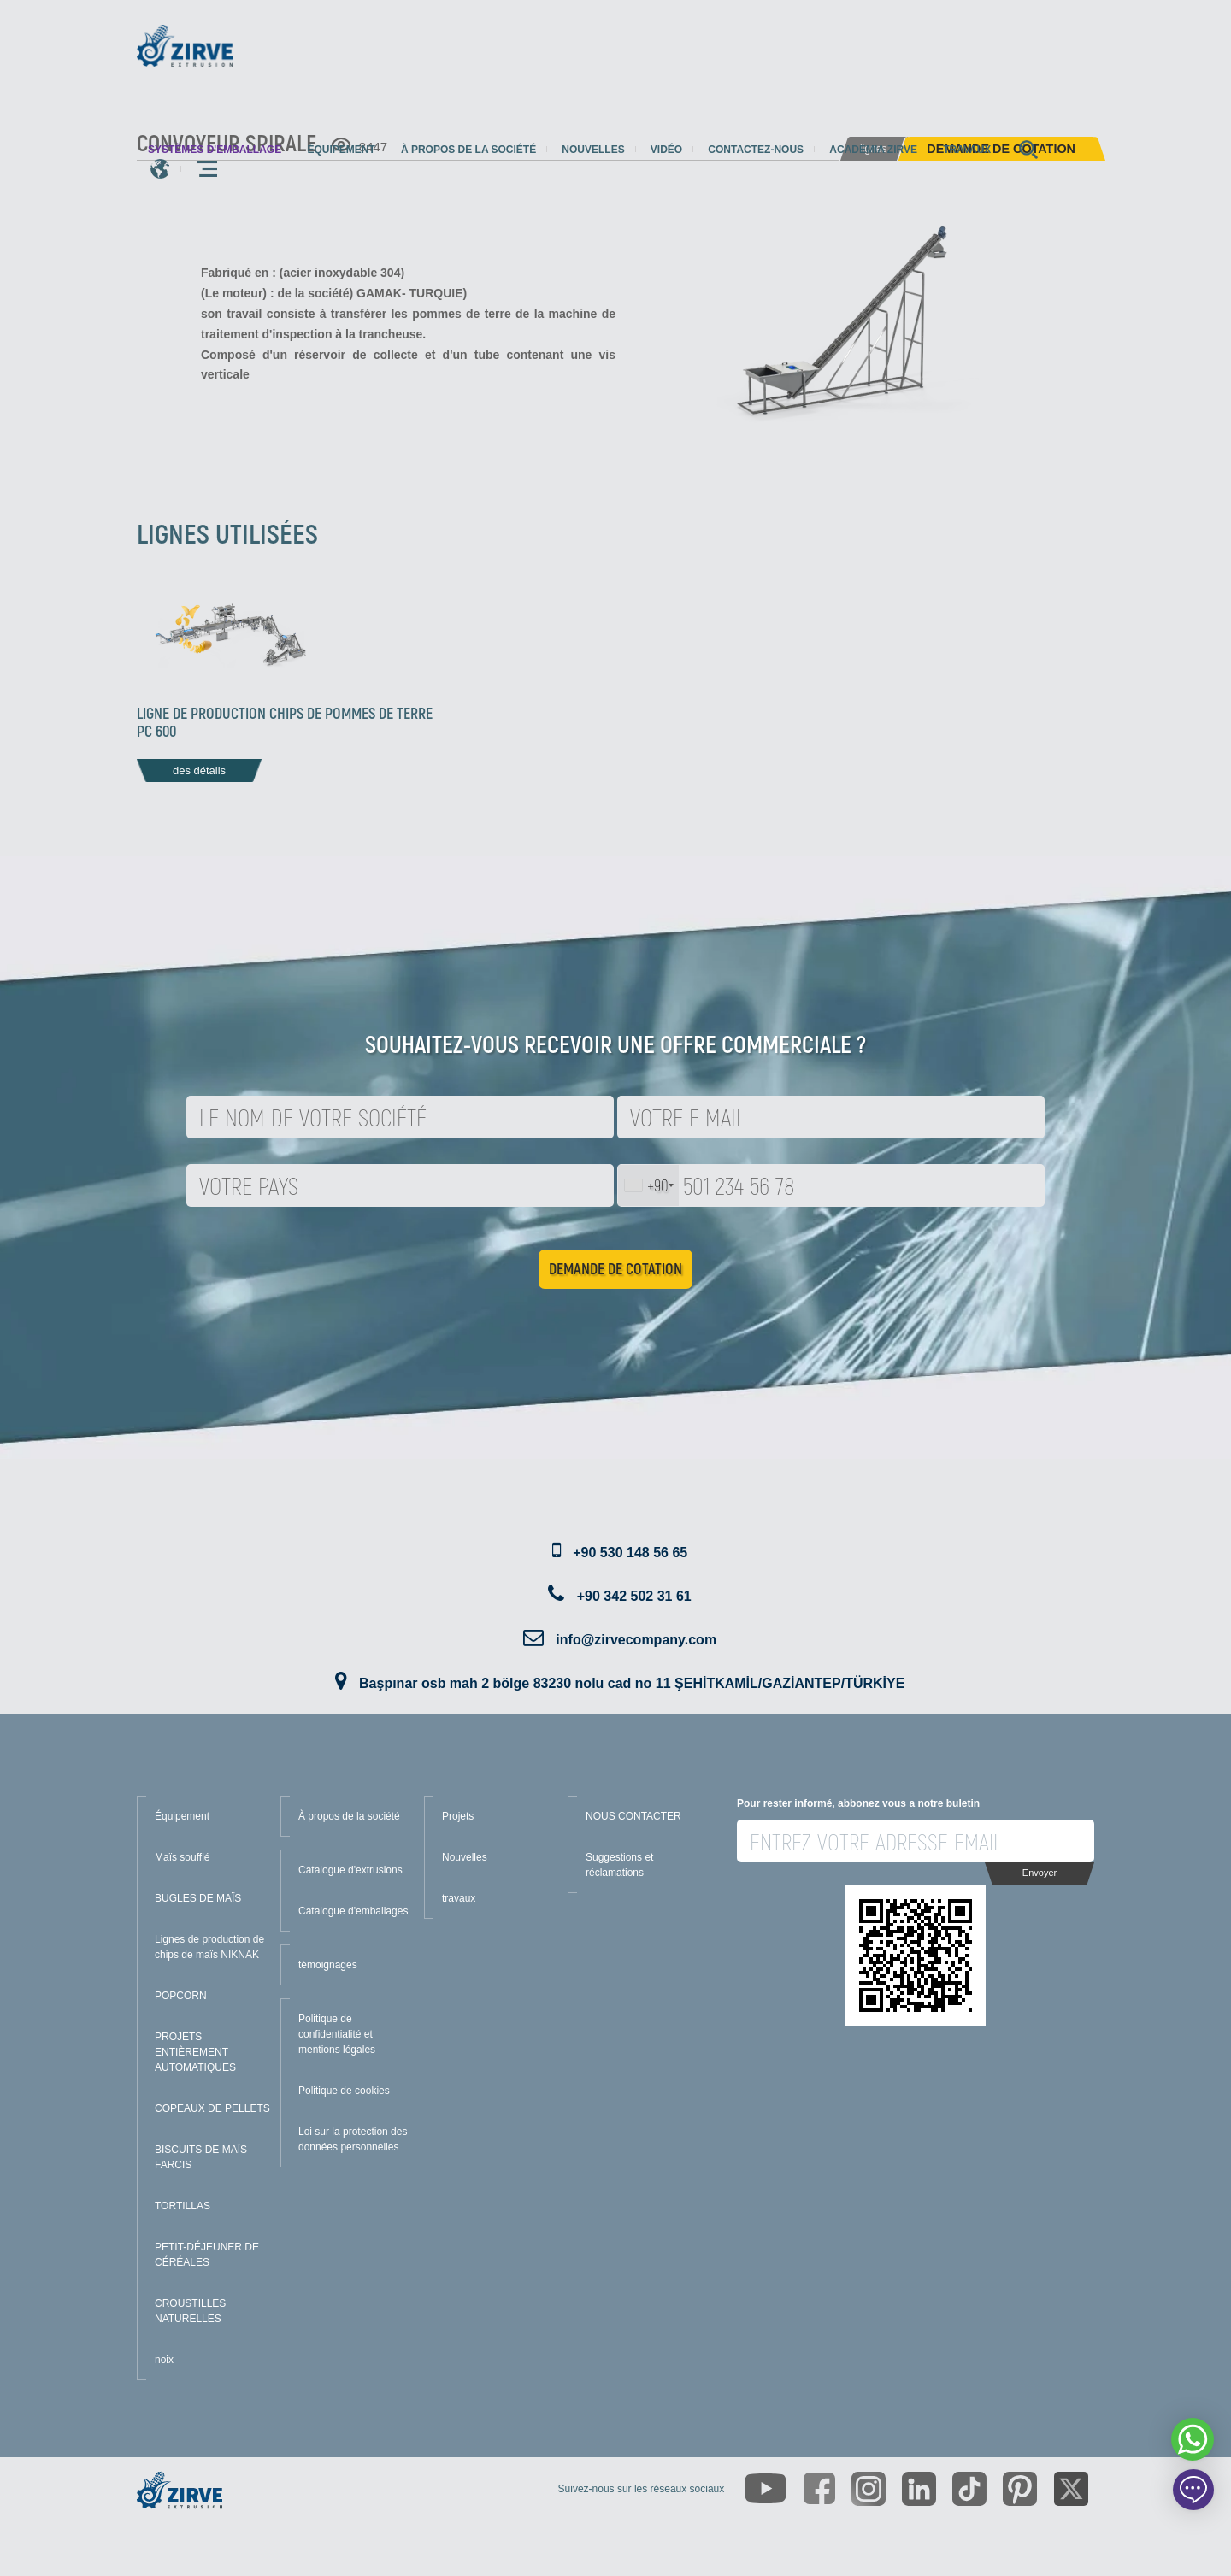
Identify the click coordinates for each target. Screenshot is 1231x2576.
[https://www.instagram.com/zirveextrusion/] (868, 2489)
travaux (967, 150)
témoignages (327, 1965)
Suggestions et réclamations (619, 1865)
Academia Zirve (873, 150)
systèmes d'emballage (214, 150)
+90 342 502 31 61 (634, 1596)
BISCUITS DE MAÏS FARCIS (201, 2157)
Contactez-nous (756, 150)
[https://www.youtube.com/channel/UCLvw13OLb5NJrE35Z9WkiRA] (765, 2488)
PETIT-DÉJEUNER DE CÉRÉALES (207, 2254)
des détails (199, 770)
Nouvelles (593, 150)
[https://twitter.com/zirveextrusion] (1071, 2489)
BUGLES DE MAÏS (198, 1898)
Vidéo (666, 150)
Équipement (340, 150)
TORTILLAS (182, 2206)
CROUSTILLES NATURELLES (190, 2311)
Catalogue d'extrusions (350, 1870)
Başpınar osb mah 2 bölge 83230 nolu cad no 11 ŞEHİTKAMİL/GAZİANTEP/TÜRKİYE (631, 1683)
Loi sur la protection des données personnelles (352, 2139)
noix (164, 2360)
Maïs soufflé (182, 1857)
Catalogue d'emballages (353, 1911)
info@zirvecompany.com (636, 1639)
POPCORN (181, 1996)
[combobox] (648, 1185)
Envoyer (1039, 1872)
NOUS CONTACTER (633, 1816)
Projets (458, 1816)
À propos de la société (468, 150)
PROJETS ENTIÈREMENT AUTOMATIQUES (195, 2052)
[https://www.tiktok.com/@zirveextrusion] (969, 2489)
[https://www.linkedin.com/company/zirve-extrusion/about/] (919, 2489)
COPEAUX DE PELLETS (212, 2108)
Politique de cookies (344, 2091)
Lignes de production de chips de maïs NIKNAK (209, 1947)
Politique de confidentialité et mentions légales (336, 2034)
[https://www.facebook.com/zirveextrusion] (819, 2488)
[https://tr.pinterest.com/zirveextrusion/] (1020, 2489)
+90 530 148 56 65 (630, 1552)
